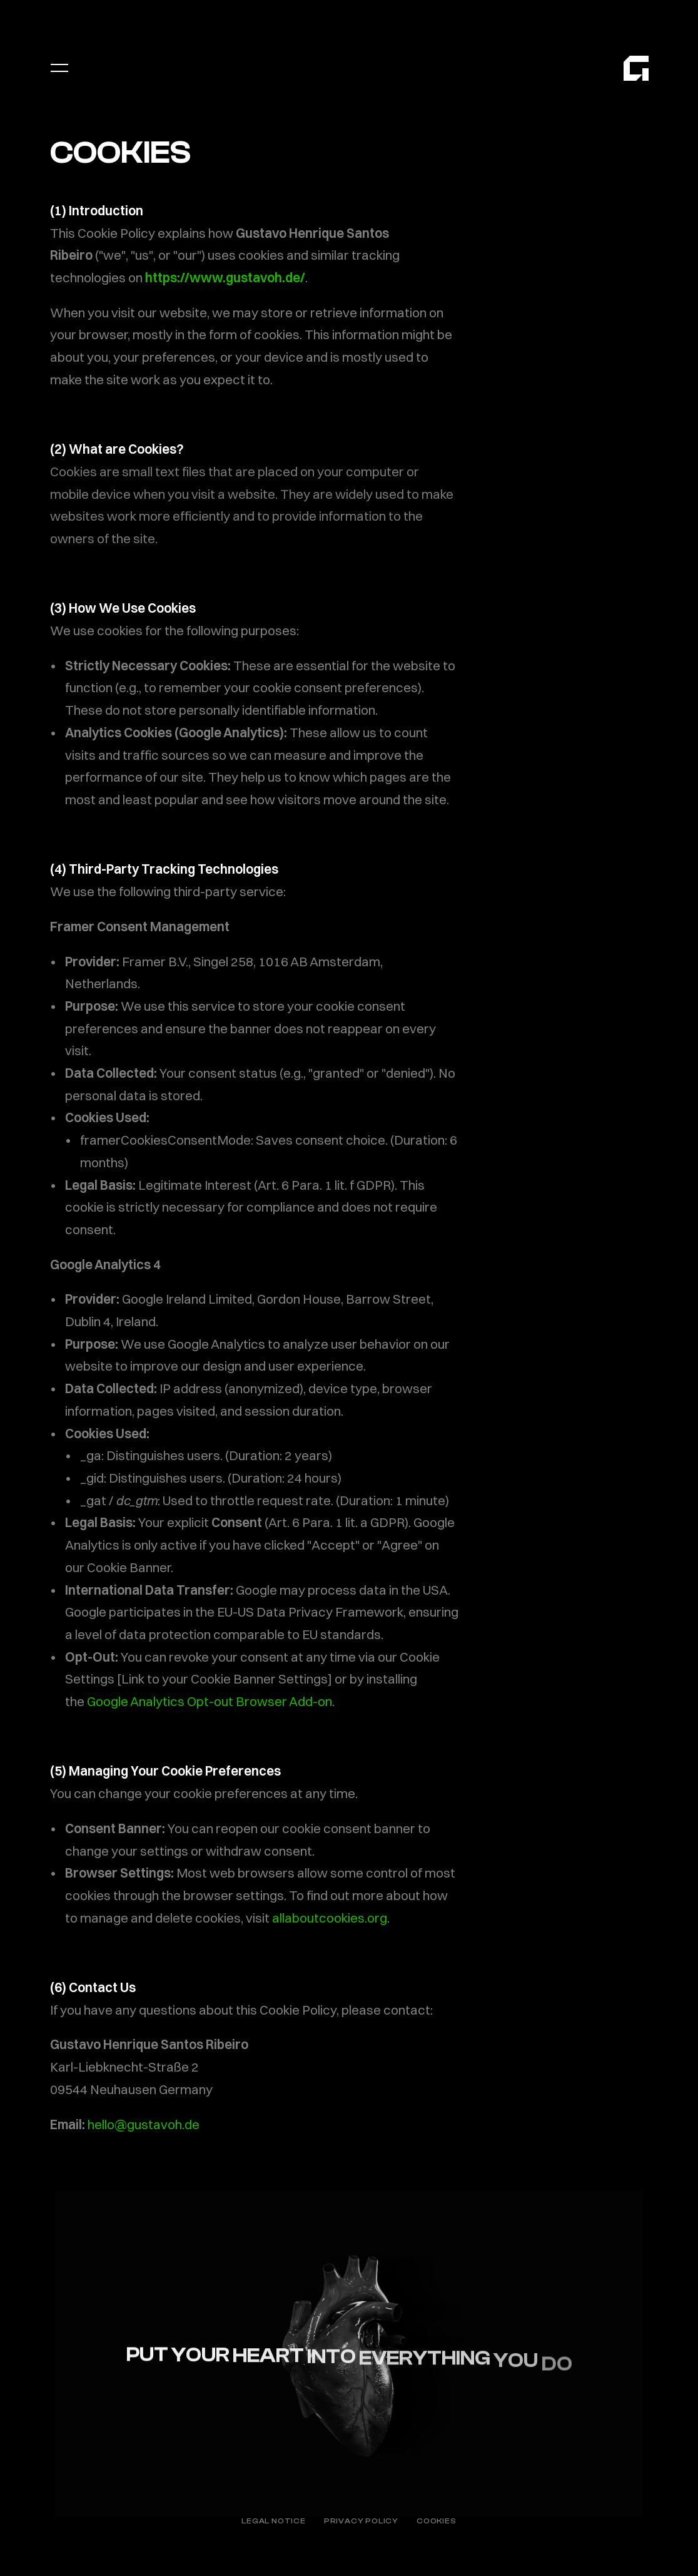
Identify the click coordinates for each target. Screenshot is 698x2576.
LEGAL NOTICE (273, 2521)
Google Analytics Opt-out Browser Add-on (209, 1701)
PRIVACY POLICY (361, 2521)
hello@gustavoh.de (144, 2124)
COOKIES (437, 2521)
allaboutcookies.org (329, 1918)
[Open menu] (59, 68)
